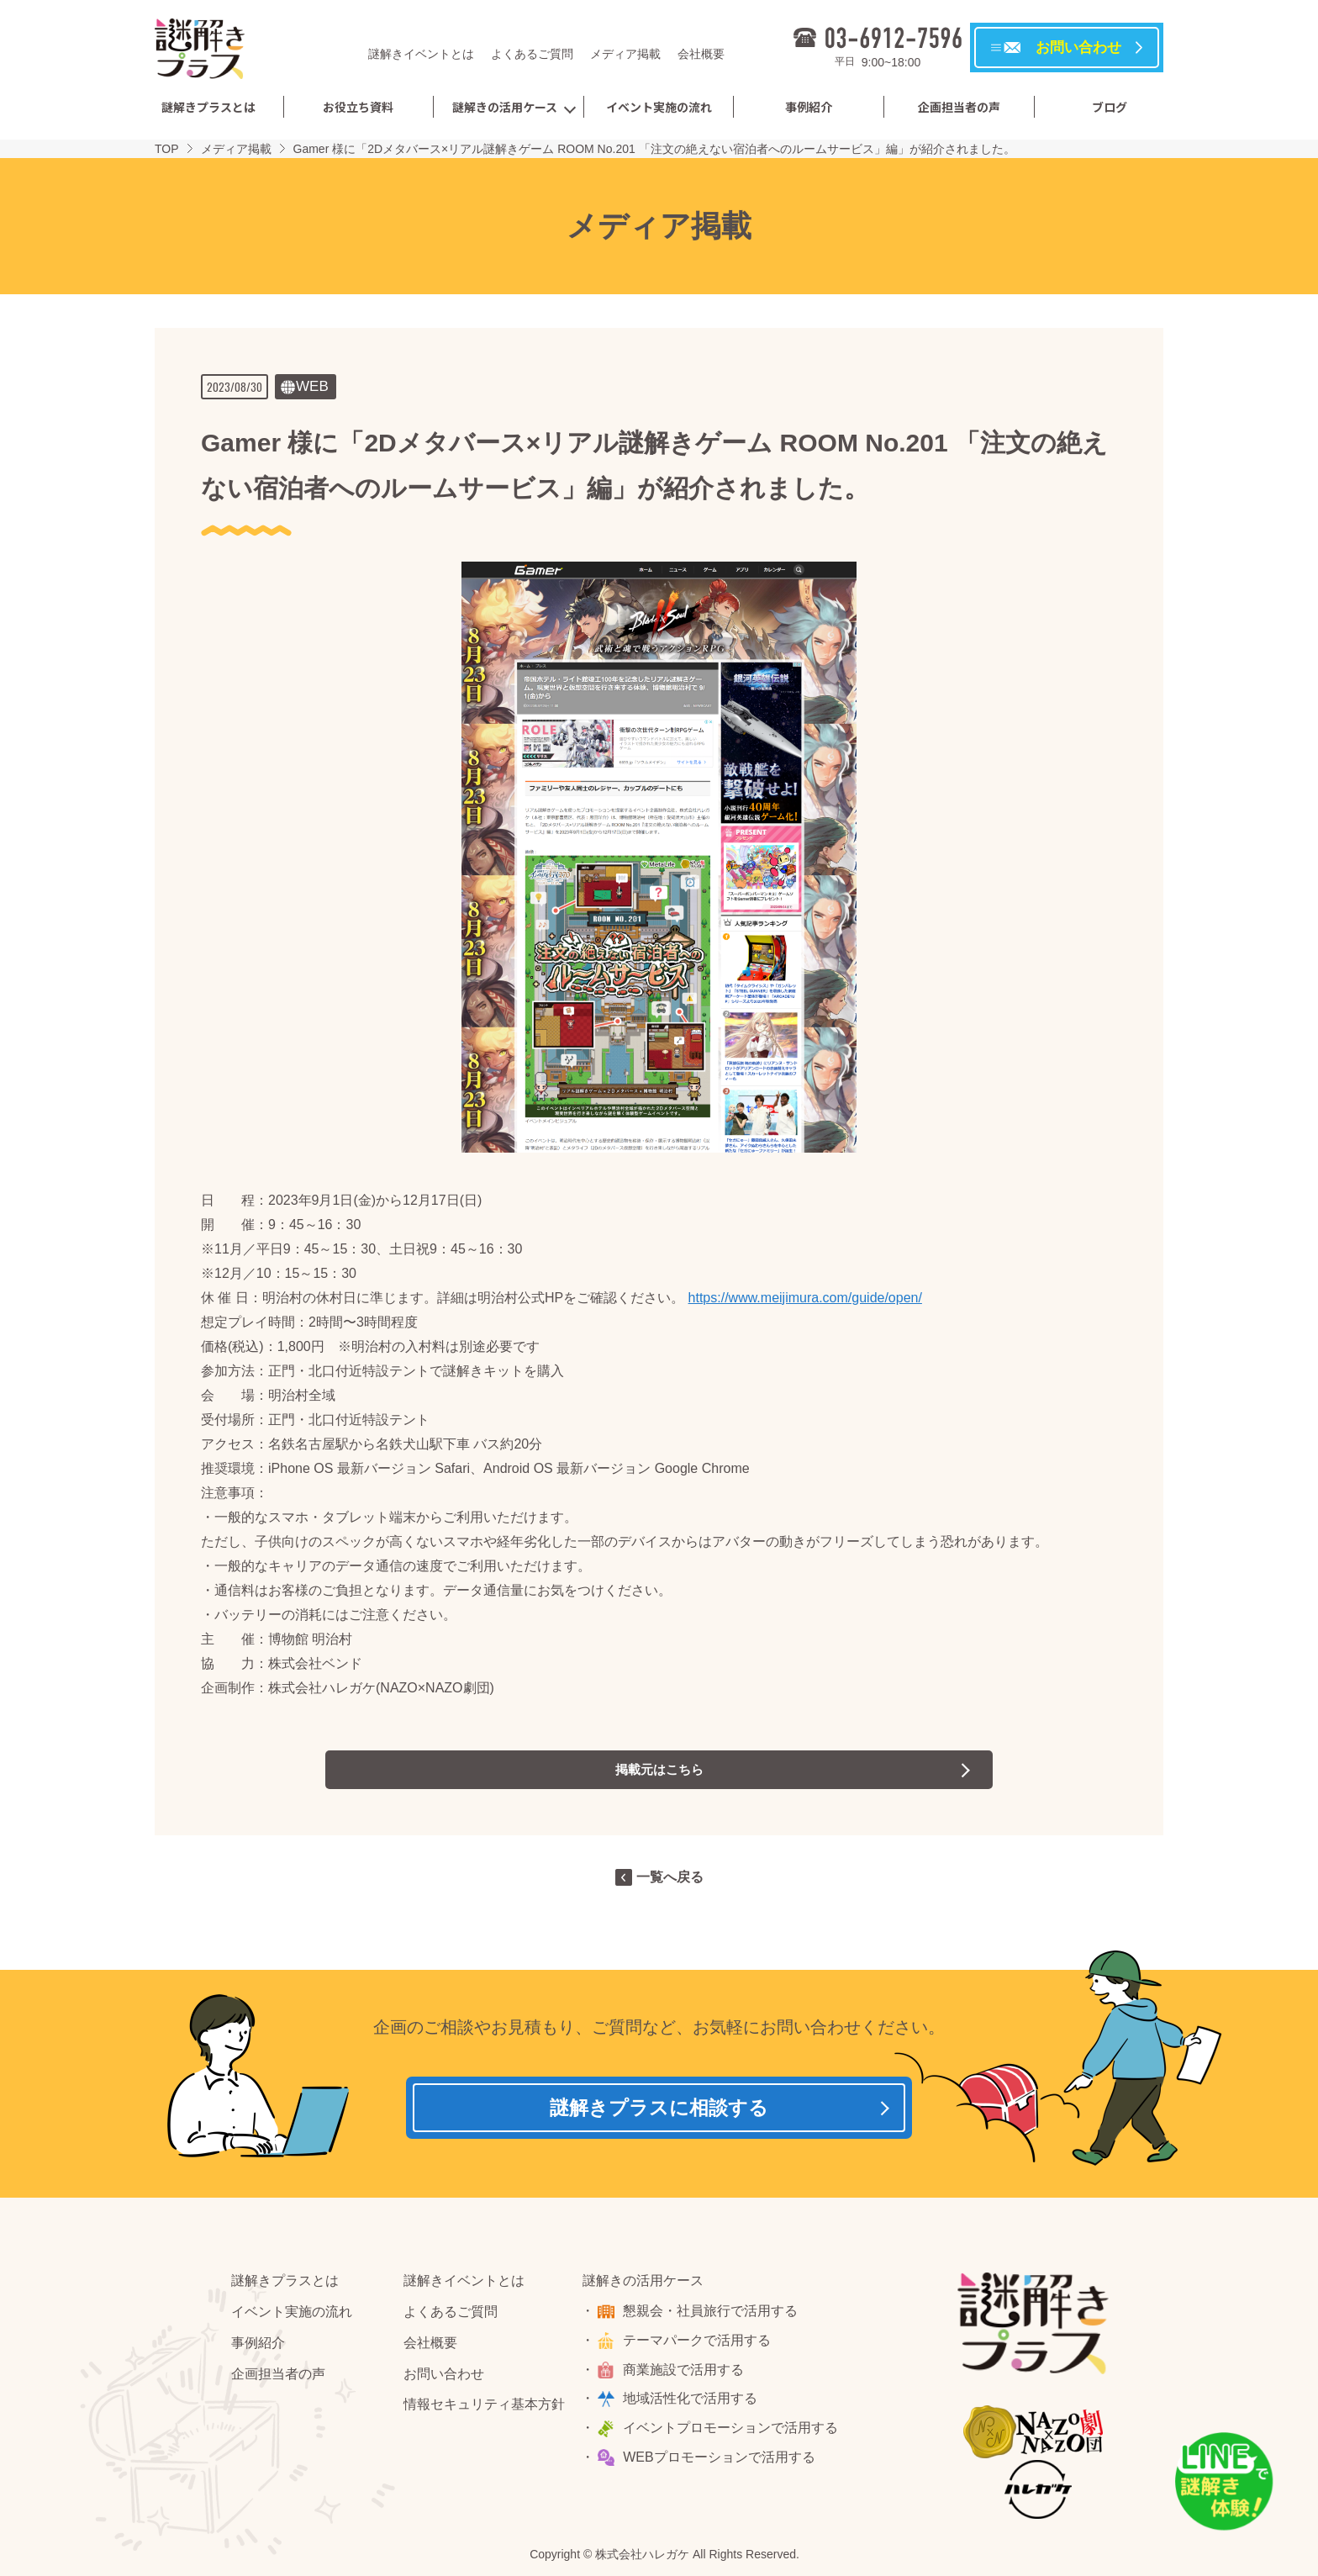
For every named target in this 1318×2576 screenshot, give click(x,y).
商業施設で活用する (685, 2374)
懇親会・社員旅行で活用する (712, 2316)
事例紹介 (808, 106)
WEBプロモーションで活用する (721, 2462)
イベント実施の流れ (659, 106)
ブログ (1109, 106)
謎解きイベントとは (421, 54)
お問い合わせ (443, 2379)
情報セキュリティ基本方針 (484, 2409)
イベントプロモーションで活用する (733, 2433)
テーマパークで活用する (699, 2345)
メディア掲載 (625, 54)
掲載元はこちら (659, 1769)
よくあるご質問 (532, 54)
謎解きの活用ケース (504, 106)
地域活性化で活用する (692, 2403)
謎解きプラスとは (208, 106)
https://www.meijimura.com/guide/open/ (805, 1298)
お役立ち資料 (358, 106)
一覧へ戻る (670, 1877)
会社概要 (701, 54)
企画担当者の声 (959, 106)
